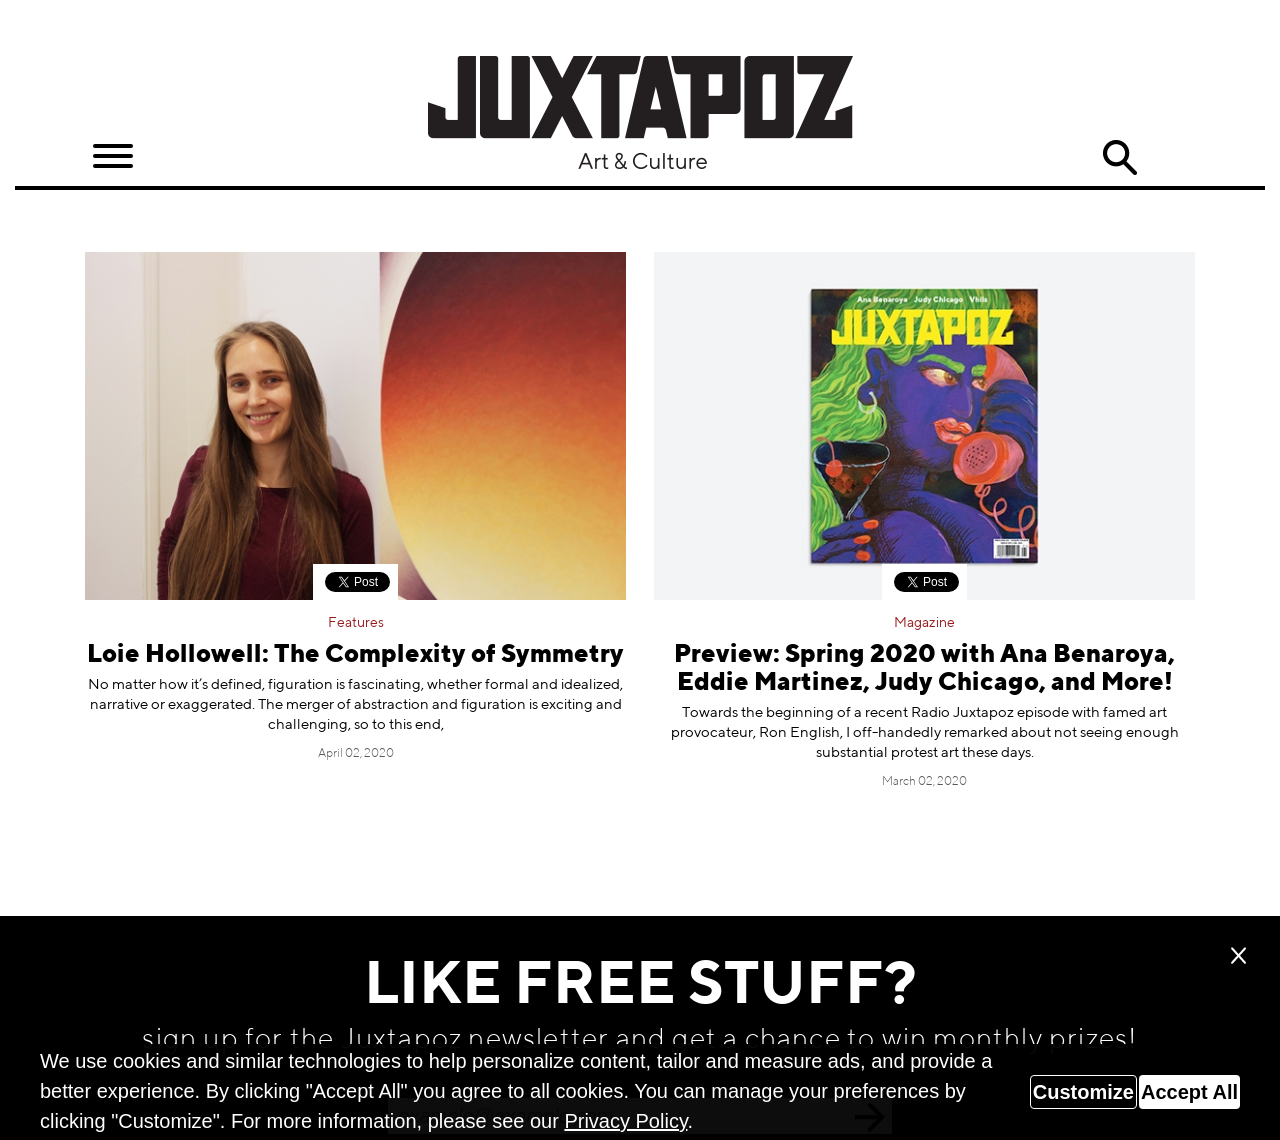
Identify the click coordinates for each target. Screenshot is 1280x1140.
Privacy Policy (625, 1121)
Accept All (1189, 1092)
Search (1120, 158)
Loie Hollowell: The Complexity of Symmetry (355, 655)
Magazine (924, 623)
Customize (1083, 1092)
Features (356, 623)
